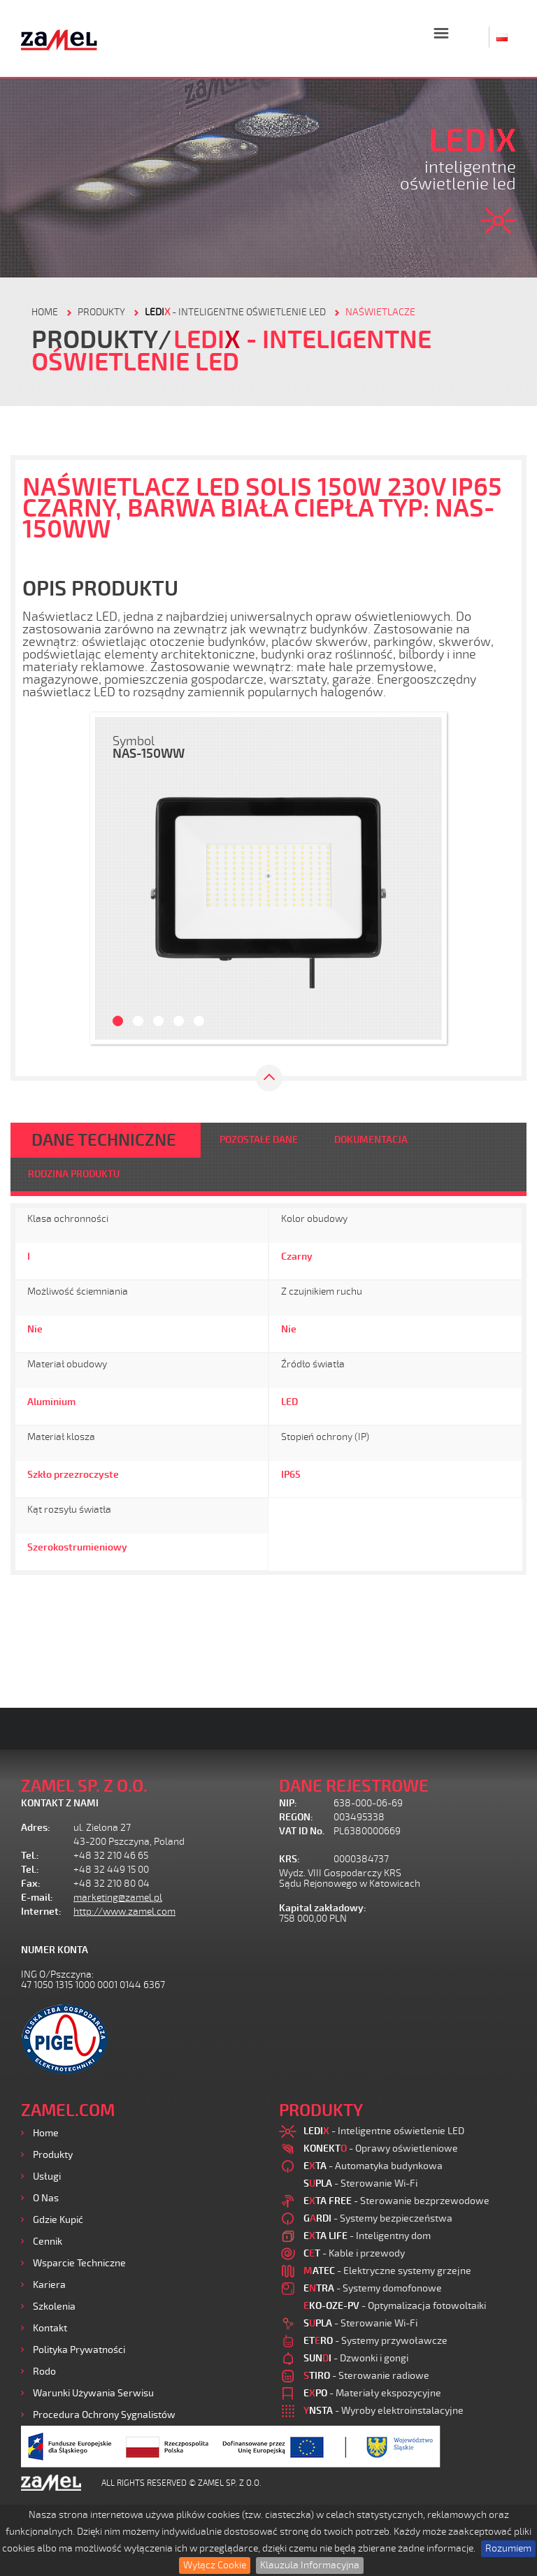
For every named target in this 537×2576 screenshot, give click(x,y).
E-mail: (37, 1897)
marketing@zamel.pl (117, 1898)
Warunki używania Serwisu (93, 2393)
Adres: (35, 1827)
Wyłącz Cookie (214, 2565)
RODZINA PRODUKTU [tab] (74, 1174)
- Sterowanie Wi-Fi (360, 2183)
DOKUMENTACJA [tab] (371, 1140)
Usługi (47, 2176)
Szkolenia (54, 2306)
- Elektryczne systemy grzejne (387, 2271)
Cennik (47, 2241)
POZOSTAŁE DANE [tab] (259, 1140)
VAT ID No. (301, 1831)
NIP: (288, 1803)
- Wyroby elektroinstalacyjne (383, 2411)
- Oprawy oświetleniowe (380, 2148)
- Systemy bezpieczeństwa (377, 2218)
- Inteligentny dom (367, 2236)
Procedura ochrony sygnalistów (104, 2415)
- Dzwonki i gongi (355, 2358)
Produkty (53, 2155)
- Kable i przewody (354, 2253)
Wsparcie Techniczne (79, 2263)
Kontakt (50, 2328)
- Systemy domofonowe (372, 2288)
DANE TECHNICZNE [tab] (103, 1140)
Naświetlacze (380, 312)
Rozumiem (508, 2548)
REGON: (296, 1817)
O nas (46, 2198)
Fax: (31, 1883)
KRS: (289, 1859)
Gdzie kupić (58, 2220)
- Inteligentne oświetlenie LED (235, 312)
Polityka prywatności (79, 2350)
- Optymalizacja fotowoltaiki (394, 2306)
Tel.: (30, 1855)
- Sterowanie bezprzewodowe (396, 2201)
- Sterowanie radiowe (366, 2376)
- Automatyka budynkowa (373, 2166)
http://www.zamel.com (124, 1911)
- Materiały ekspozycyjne (372, 2393)
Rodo (44, 2371)
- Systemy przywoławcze (375, 2341)
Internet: (41, 1911)
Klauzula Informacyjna (309, 2565)
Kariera (49, 2285)
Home (46, 2133)
